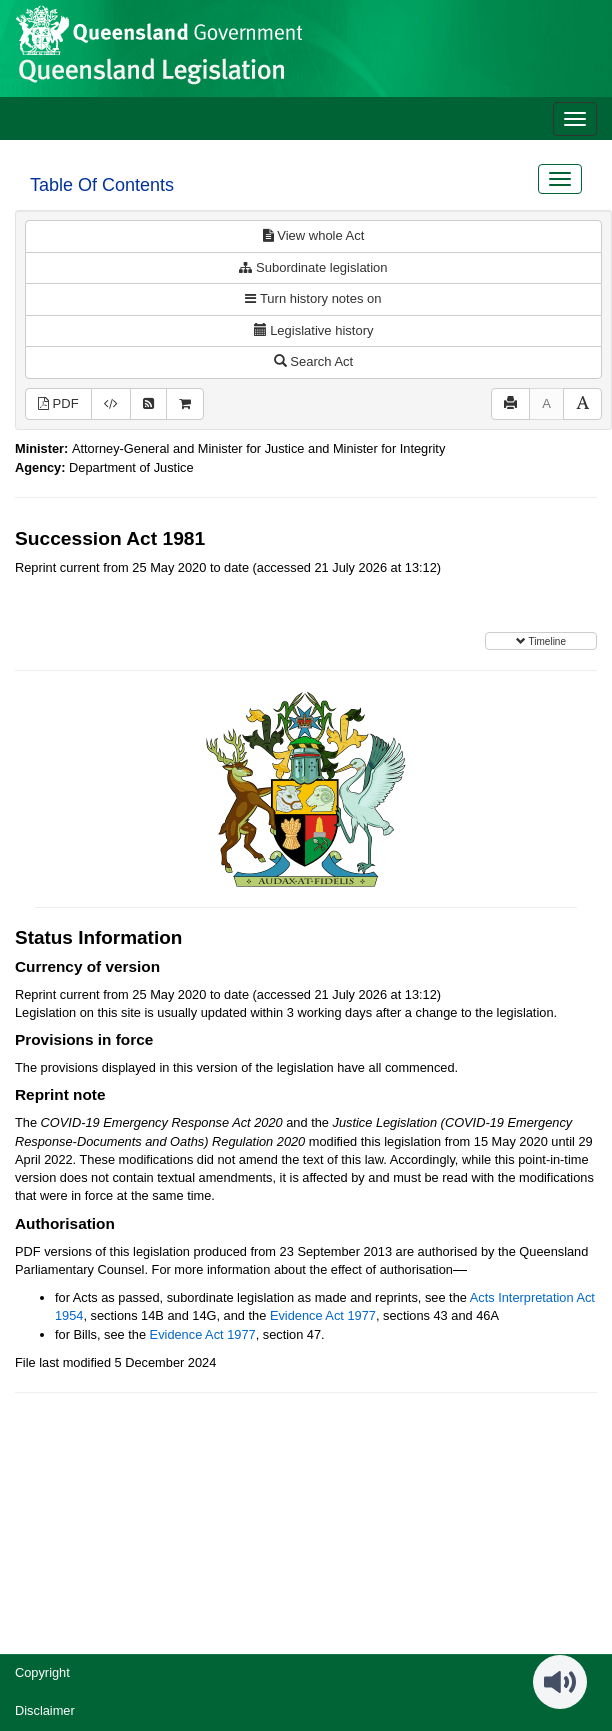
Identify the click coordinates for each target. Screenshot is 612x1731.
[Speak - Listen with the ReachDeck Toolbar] (560, 1682)
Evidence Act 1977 (323, 1315)
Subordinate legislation (313, 267)
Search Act (313, 361)
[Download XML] (111, 404)
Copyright (42, 1672)
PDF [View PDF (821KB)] (58, 403)
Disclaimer (45, 1710)
